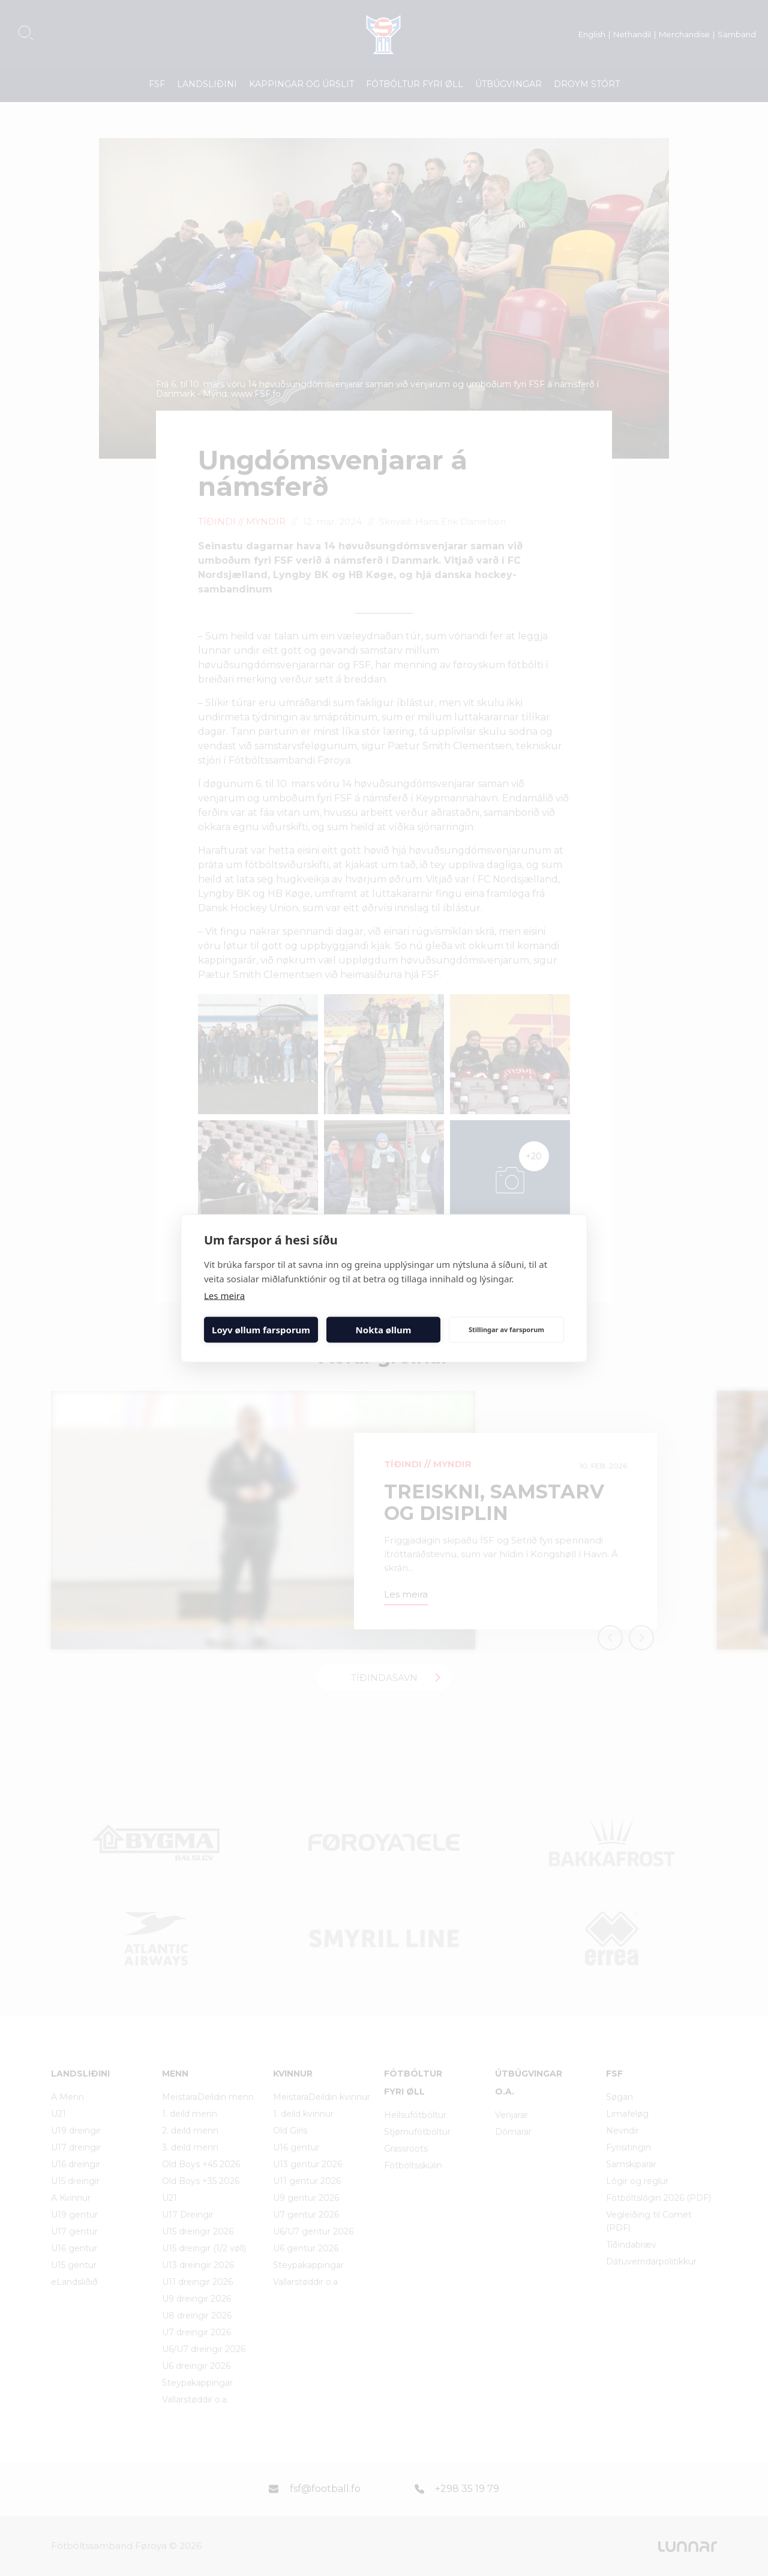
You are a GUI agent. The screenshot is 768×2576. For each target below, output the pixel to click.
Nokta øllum (384, 1330)
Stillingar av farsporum (506, 1329)
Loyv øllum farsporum (261, 1330)
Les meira (224, 1295)
